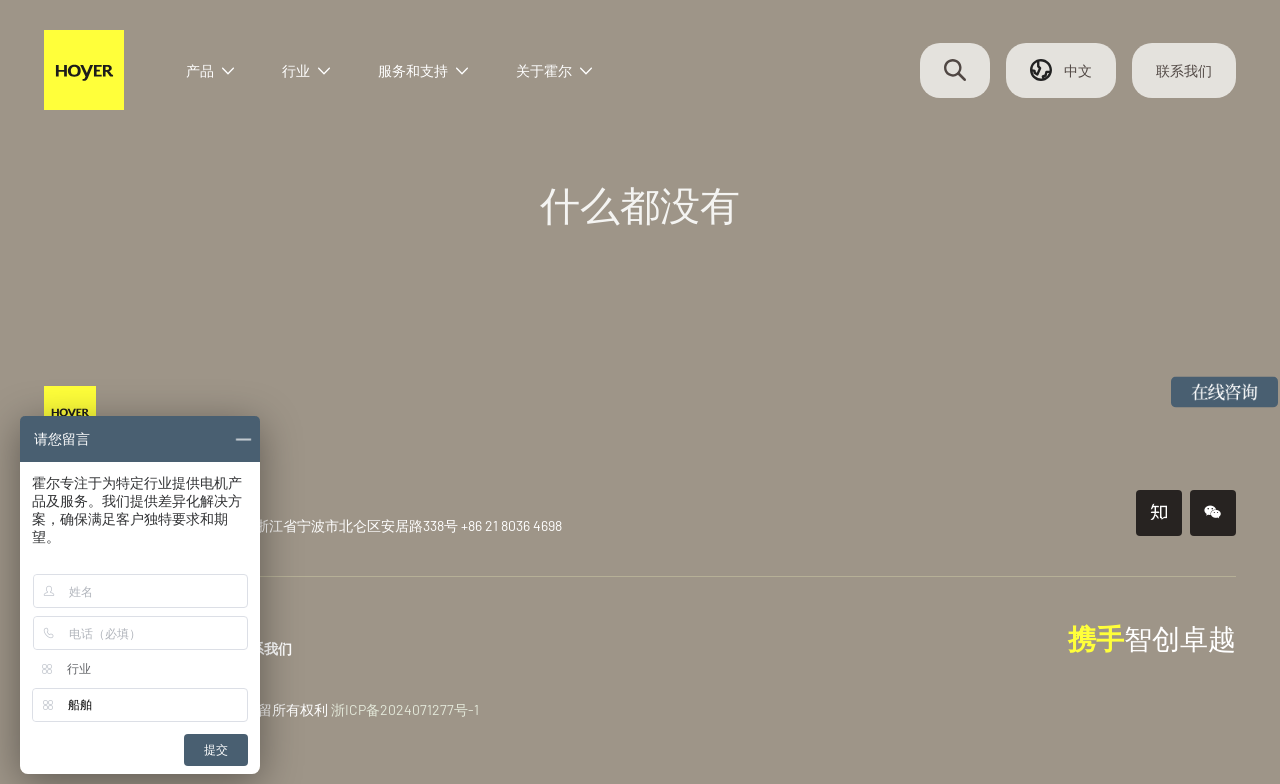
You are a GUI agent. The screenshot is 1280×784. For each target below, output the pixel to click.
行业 (312, 72)
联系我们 (1180, 72)
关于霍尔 (560, 72)
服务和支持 (429, 72)
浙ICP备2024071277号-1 (409, 709)
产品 (216, 72)
